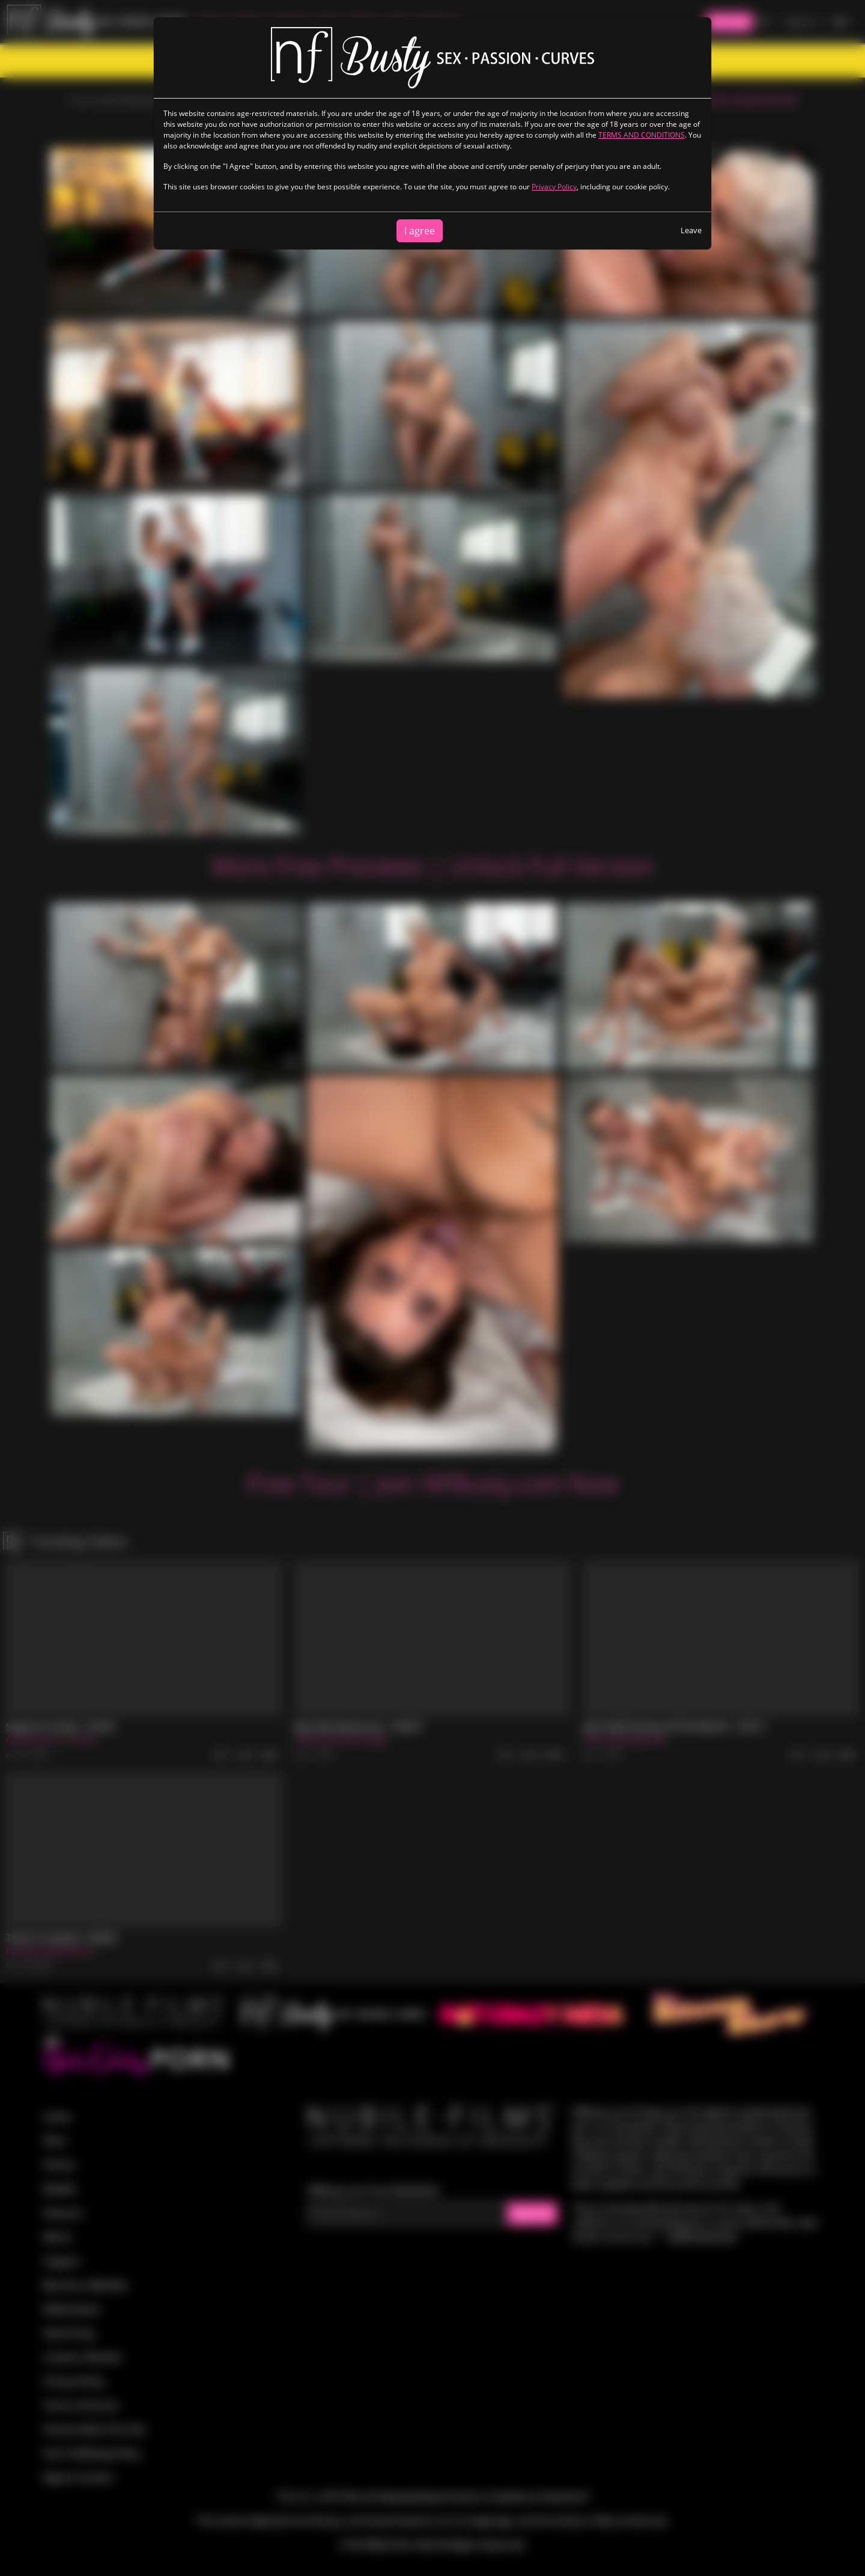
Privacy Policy (554, 187)
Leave (691, 230)
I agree (419, 230)
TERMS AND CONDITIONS (641, 135)
